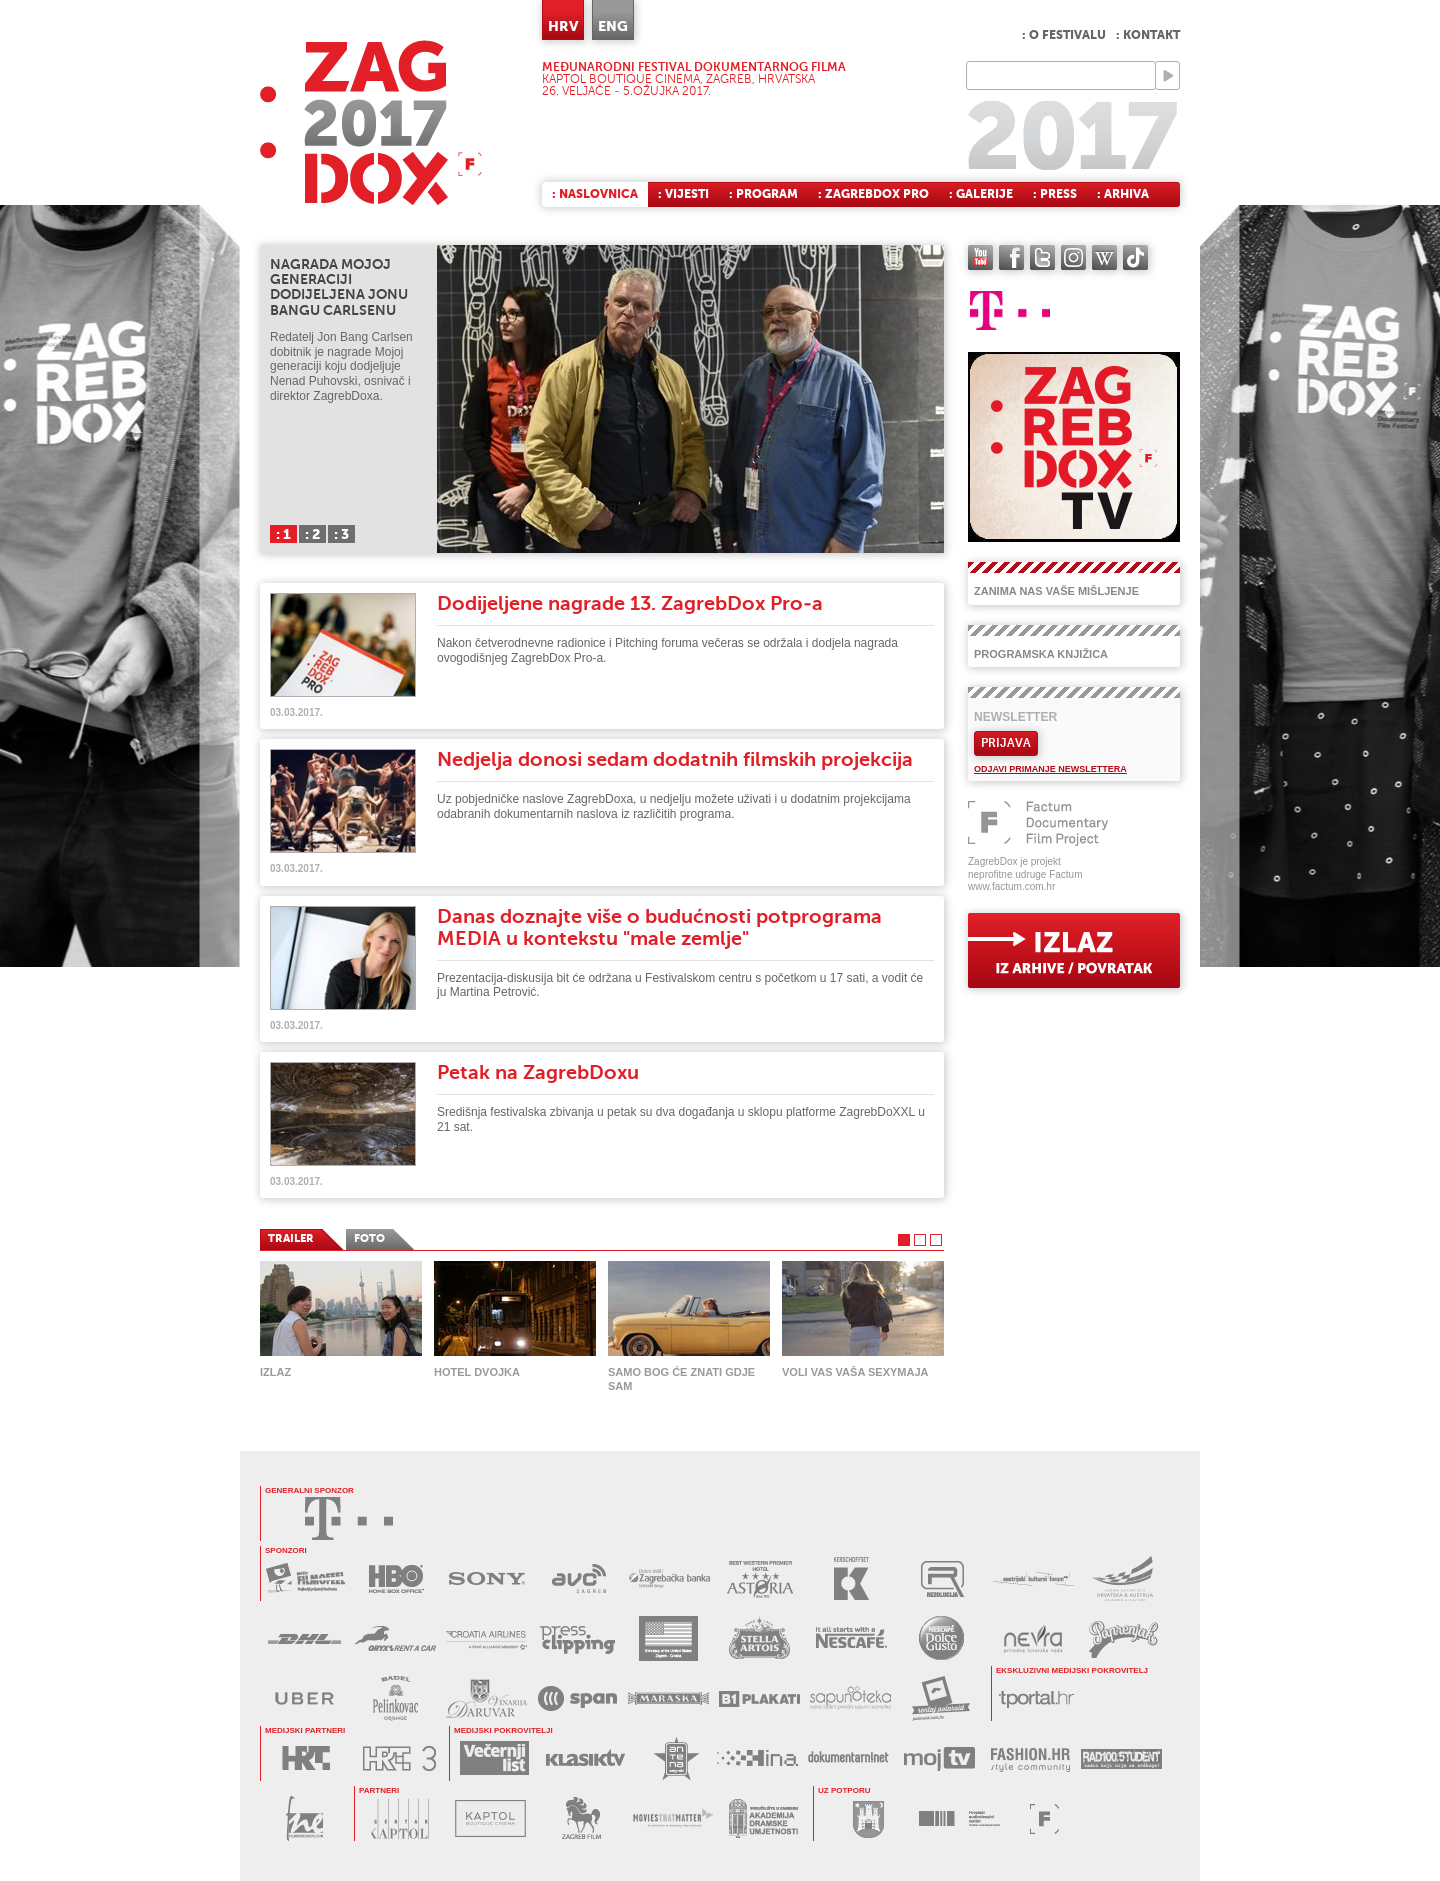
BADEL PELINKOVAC (395, 1698)
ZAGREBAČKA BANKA (669, 1578)
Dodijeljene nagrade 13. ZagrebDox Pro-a (630, 603)
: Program (763, 194)
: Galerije (981, 194)
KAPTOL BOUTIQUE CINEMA (490, 1818)
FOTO (369, 1238)
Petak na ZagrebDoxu (538, 1072)
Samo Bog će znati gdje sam (681, 1379)
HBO (396, 1578)
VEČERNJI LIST (494, 1758)
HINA (757, 1758)
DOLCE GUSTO (941, 1638)
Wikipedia (1104, 257)
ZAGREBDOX (371, 122)
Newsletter (1015, 717)
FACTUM (1044, 1818)
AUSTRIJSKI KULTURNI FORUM (1033, 1578)
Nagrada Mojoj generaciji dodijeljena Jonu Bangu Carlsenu (339, 287)
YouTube (980, 257)
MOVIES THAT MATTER (672, 1818)
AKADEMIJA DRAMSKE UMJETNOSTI (763, 1818)
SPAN (577, 1698)
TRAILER (291, 1238)
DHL (304, 1638)
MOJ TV (939, 1758)
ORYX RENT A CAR (395, 1638)
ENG (613, 26)
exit (1074, 950)
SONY (487, 1578)
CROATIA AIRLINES (486, 1638)
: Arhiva (1123, 194)
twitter (1042, 257)
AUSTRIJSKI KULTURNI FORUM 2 (1124, 1578)
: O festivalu (1064, 35)
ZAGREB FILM (581, 1818)
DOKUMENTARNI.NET (848, 1758)
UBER (304, 1698)
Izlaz (275, 1372)
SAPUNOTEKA (850, 1698)
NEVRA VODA (1032, 1638)
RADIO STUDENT (1121, 1758)
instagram (1073, 257)
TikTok (1135, 257)
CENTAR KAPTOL (399, 1818)
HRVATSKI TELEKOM (349, 1518)
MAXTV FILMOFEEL (305, 1578)
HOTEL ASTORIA (760, 1578)
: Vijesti (683, 194)
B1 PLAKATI (759, 1698)
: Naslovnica (595, 194)
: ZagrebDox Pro (873, 194)
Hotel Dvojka (477, 1372)
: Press (1055, 194)
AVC (578, 1578)
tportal (1036, 1698)
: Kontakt (1148, 35)
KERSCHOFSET (851, 1578)
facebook (1011, 257)
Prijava (1006, 743)
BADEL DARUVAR (486, 1698)
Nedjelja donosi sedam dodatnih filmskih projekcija (675, 759)
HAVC (959, 1818)
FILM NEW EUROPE (304, 1818)
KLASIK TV (585, 1758)
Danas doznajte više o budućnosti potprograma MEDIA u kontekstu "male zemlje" (659, 927)
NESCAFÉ (850, 1638)
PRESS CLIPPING (577, 1638)
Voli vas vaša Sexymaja (855, 1372)
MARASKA (668, 1698)
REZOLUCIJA (942, 1578)
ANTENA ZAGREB (676, 1758)
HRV (563, 26)
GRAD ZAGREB (868, 1818)
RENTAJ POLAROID (941, 1698)
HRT (305, 1758)
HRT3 (399, 1758)
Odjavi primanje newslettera (1050, 769)
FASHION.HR (1030, 1758)
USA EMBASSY (668, 1638)
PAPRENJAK (1123, 1638)
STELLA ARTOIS (759, 1638)
